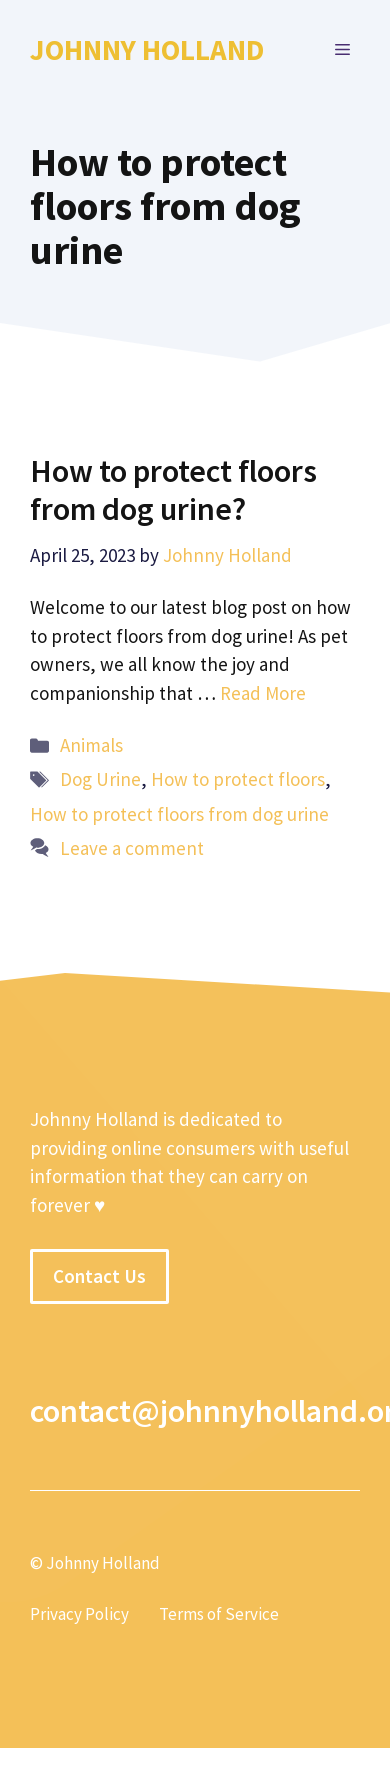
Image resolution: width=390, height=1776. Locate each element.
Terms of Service (219, 1614)
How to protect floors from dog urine (179, 814)
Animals (91, 745)
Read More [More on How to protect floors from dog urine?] (263, 693)
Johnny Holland (147, 49)
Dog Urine (100, 779)
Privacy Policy (79, 1614)
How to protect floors (238, 779)
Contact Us (99, 1276)
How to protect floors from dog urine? (173, 490)
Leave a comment (132, 848)
